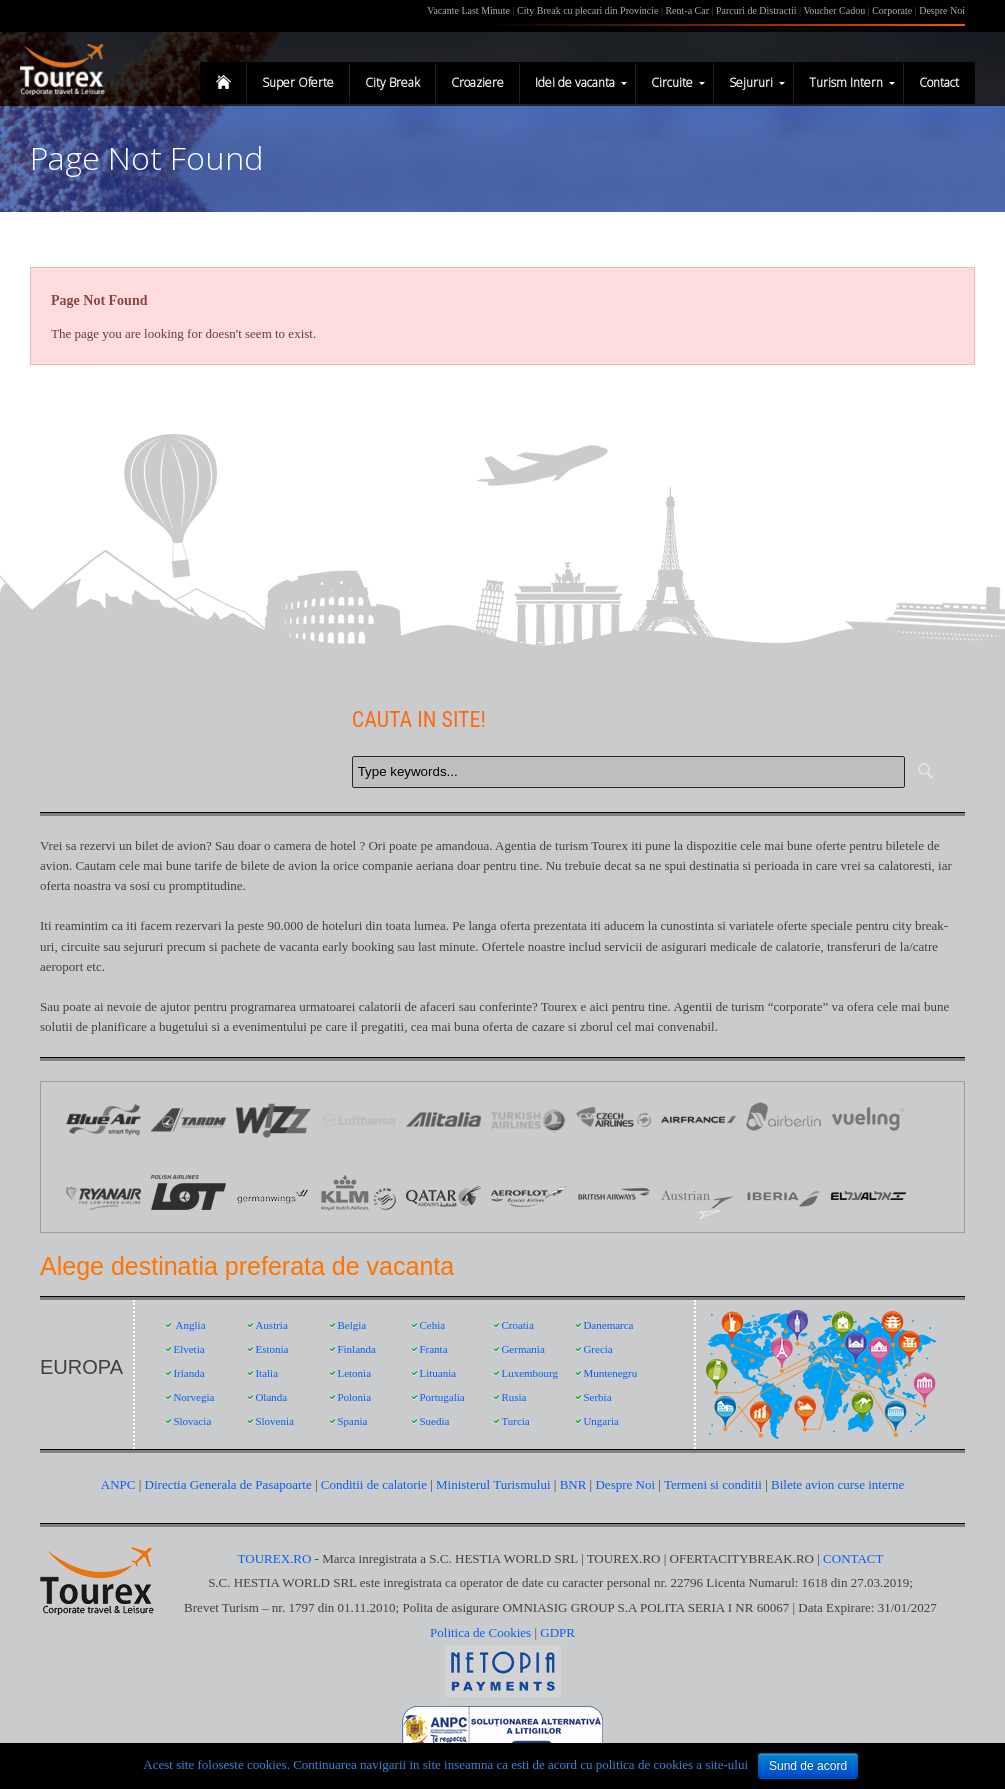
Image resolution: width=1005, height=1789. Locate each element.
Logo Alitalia (443, 1119)
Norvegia (193, 1397)
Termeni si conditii (713, 1484)
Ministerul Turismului (493, 1484)
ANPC (118, 1484)
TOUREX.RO (276, 1558)
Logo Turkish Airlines (528, 1119)
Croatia (517, 1325)
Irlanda (188, 1373)
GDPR (557, 1632)
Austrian (698, 1194)
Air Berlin (783, 1119)
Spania (352, 1421)
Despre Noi (942, 10)
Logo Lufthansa (358, 1119)
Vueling (868, 1119)
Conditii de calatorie (374, 1484)
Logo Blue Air (103, 1119)
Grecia (597, 1349)
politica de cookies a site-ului (672, 1764)
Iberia (783, 1194)
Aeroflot (528, 1194)
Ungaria (600, 1421)
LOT (188, 1194)
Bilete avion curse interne (837, 1484)
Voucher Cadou (834, 10)
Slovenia (274, 1421)
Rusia (513, 1397)
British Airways (613, 1194)
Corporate (893, 10)
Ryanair (103, 1194)
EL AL (868, 1194)
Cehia (432, 1325)
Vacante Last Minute (468, 10)
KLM (358, 1194)
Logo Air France (698, 1119)
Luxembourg (529, 1373)
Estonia (271, 1349)
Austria (271, 1325)
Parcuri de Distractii (757, 10)
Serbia (597, 1397)
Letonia (354, 1373)
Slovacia (192, 1421)
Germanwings (273, 1194)
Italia (266, 1373)
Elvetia (188, 1349)
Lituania (437, 1373)
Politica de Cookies (480, 1632)
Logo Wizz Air (273, 1119)
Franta (433, 1349)
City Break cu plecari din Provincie (587, 10)
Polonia (354, 1397)
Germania (522, 1349)
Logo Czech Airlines (613, 1119)
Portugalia (441, 1397)
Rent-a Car (687, 10)
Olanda (271, 1397)
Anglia (191, 1325)
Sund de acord (808, 1766)
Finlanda (356, 1349)
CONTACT (853, 1558)
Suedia (434, 1421)
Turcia (515, 1421)
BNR (573, 1484)
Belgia (351, 1325)
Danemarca (608, 1325)
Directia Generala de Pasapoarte (230, 1484)
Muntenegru (610, 1373)
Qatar (443, 1194)
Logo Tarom (188, 1119)
